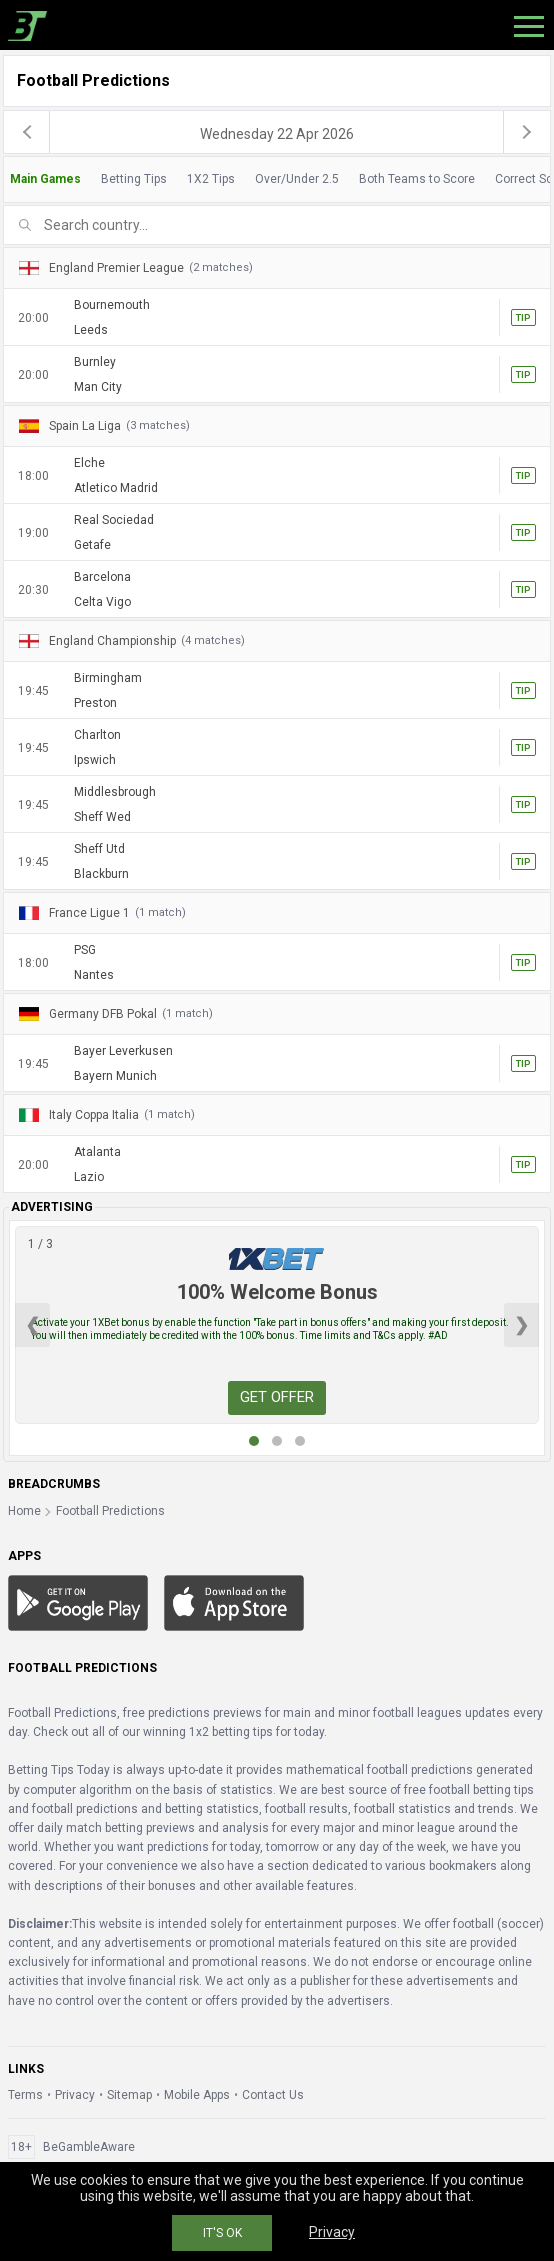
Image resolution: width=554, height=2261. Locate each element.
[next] (527, 132)
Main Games (45, 179)
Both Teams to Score (417, 179)
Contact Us (273, 2095)
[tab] (277, 179)
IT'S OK (222, 2233)
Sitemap (129, 2095)
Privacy (75, 2095)
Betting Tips (134, 179)
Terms (25, 2095)
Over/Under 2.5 (297, 179)
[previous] (27, 132)
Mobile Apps (197, 2095)
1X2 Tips (211, 179)
